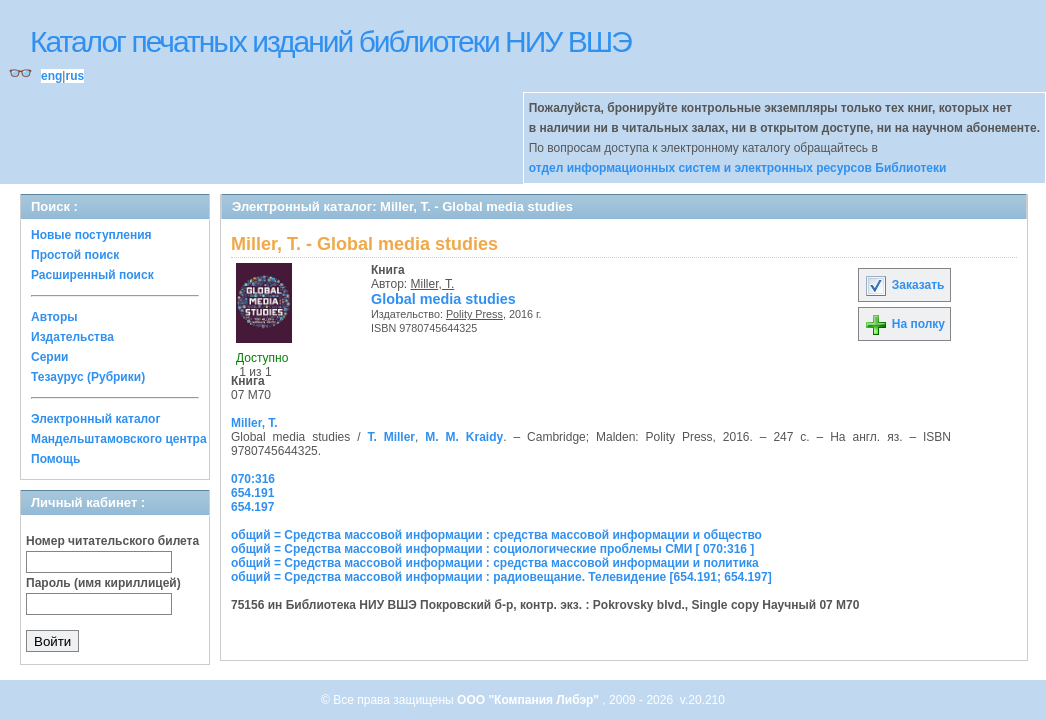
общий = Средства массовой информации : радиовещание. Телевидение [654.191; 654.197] (501, 577)
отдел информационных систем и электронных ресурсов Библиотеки (738, 168)
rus (74, 76)
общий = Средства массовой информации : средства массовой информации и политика (495, 563)
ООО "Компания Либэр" (529, 700)
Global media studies (443, 299)
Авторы (54, 317)
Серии (49, 357)
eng (51, 76)
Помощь (55, 459)
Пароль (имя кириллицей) (103, 583)
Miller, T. (433, 284)
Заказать (904, 285)
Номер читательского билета (112, 541)
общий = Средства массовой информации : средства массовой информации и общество (496, 535)
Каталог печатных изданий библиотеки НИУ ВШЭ (330, 41)
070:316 (253, 479)
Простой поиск (75, 255)
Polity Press (474, 314)
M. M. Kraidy (464, 437)
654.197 (252, 507)
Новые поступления (91, 235)
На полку (904, 324)
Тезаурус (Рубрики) (88, 377)
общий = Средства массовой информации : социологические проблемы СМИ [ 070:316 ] (492, 549)
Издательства (72, 337)
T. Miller (391, 437)
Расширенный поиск (92, 275)
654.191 (252, 493)
